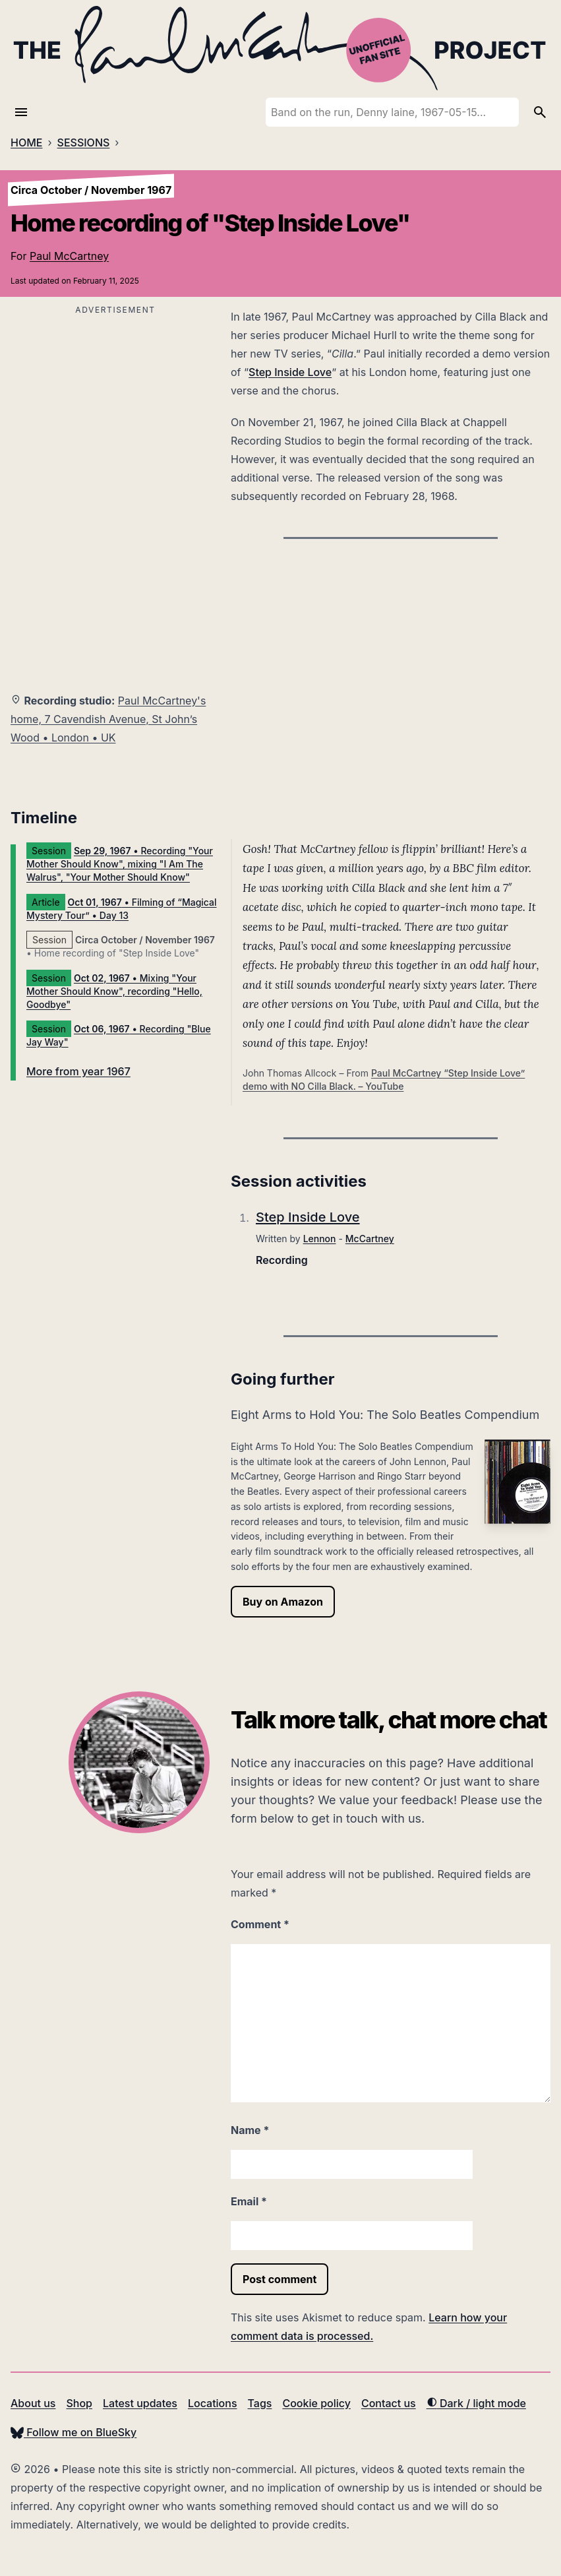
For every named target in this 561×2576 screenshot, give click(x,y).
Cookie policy (316, 2403)
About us (33, 2403)
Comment (260, 1924)
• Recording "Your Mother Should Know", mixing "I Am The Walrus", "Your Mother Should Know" (119, 864)
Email (249, 2201)
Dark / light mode (476, 2403)
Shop (79, 2403)
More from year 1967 (78, 1071)
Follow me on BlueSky (73, 2432)
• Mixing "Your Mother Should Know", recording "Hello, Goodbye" (114, 991)
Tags (260, 2403)
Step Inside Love (290, 372)
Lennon (319, 1238)
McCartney (369, 1238)
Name (250, 2130)
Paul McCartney (69, 256)
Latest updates (140, 2403)
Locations (212, 2403)
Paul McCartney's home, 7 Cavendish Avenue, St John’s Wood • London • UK (108, 719)
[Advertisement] (115, 411)
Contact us (388, 2403)
